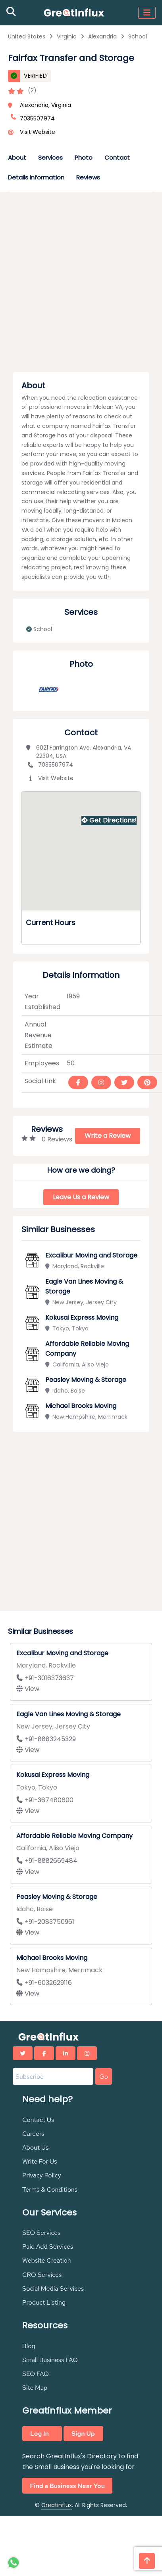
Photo (84, 157)
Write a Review (108, 1135)
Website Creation (46, 2260)
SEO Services (41, 2233)
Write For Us (39, 2161)
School (137, 36)
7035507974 (50, 765)
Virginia (67, 36)
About (17, 157)
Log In (39, 2433)
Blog (28, 2346)
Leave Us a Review (81, 1197)
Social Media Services (53, 2288)
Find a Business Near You (67, 2485)
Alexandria (102, 36)
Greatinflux (56, 2505)
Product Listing (44, 2302)
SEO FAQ (35, 2374)
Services (50, 157)
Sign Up (83, 2433)
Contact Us (38, 2120)
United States (26, 36)
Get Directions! (109, 820)
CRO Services (42, 2275)
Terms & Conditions (49, 2189)
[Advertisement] (77, 284)
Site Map (34, 2387)
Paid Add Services (47, 2246)
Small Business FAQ (50, 2360)
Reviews (88, 177)
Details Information (36, 177)
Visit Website (37, 132)
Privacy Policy (41, 2175)
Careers (33, 2133)
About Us (35, 2147)
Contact (117, 157)
